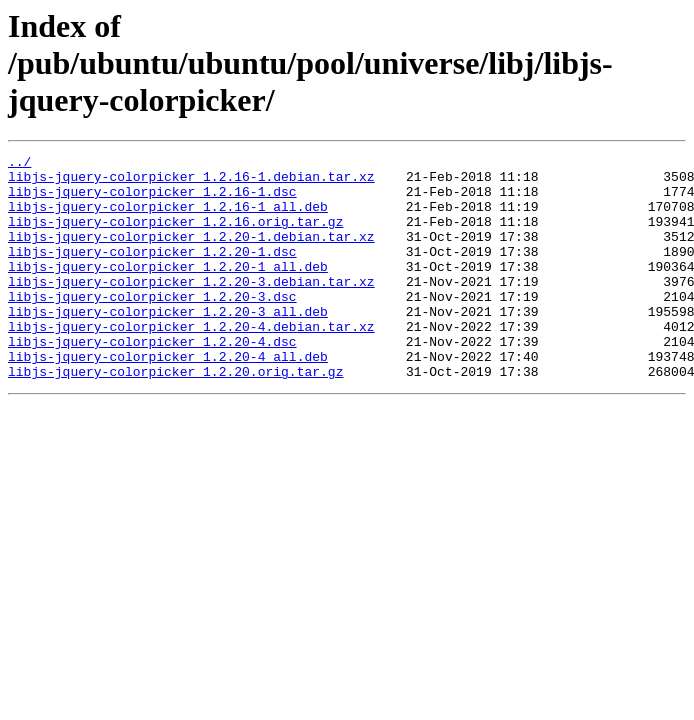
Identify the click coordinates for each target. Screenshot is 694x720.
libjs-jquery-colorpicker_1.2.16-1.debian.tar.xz (191, 182)
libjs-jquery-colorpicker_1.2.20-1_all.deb (168, 290)
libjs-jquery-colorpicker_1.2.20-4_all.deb (168, 398)
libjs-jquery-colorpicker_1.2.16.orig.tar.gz (175, 236)
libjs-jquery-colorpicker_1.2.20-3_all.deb (168, 344)
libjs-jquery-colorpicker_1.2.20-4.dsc (152, 380)
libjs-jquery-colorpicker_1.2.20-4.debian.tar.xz (191, 362)
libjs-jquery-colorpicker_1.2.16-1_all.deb (168, 218)
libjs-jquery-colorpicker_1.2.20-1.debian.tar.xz (191, 254)
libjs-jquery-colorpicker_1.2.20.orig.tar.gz (175, 416)
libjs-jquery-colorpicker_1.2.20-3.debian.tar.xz (191, 308)
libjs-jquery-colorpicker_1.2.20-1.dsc (152, 272)
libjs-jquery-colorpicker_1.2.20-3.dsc (152, 326)
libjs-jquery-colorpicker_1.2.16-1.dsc (152, 200)
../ (19, 164)
